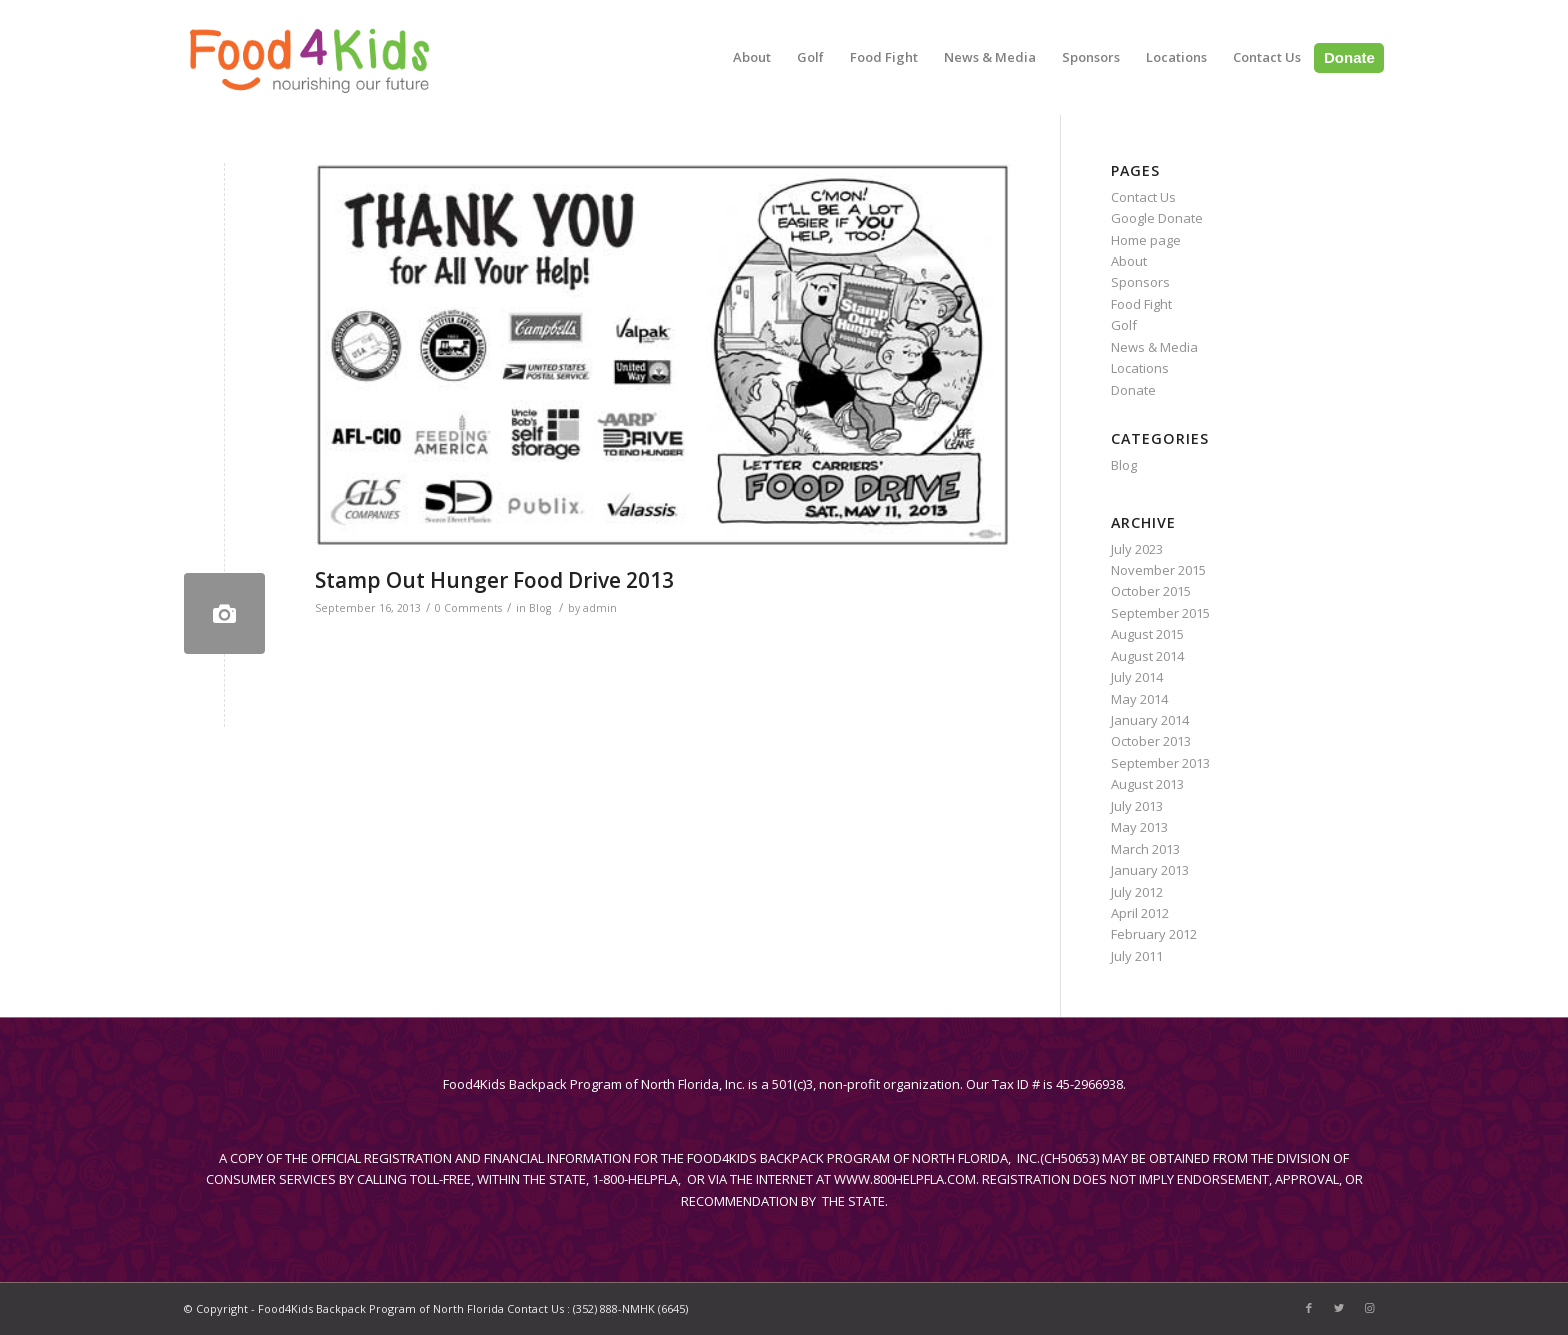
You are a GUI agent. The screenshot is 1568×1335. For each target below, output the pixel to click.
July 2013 (1137, 806)
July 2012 (1137, 892)
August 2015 (1147, 634)
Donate (1133, 390)
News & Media (1154, 347)
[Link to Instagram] (1369, 1308)
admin (600, 608)
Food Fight (1141, 304)
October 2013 (1151, 741)
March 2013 (1145, 849)
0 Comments (468, 608)
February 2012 (1154, 934)
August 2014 (1147, 656)
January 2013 (1150, 870)
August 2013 (1147, 784)
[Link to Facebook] (1309, 1308)
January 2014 (1150, 720)
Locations (1140, 368)
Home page (1146, 240)
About (1129, 261)
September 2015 (1160, 613)
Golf (1124, 325)
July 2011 (1137, 956)
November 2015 (1158, 570)
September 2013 (1160, 763)
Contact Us (1143, 197)
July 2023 (1137, 549)
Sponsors (1140, 282)
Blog (540, 608)
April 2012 (1140, 913)
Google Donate (1157, 218)
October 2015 (1151, 591)
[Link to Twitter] (1339, 1308)
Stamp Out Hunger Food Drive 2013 (494, 580)
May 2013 (1139, 827)
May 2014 (1139, 699)
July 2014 (1137, 677)
